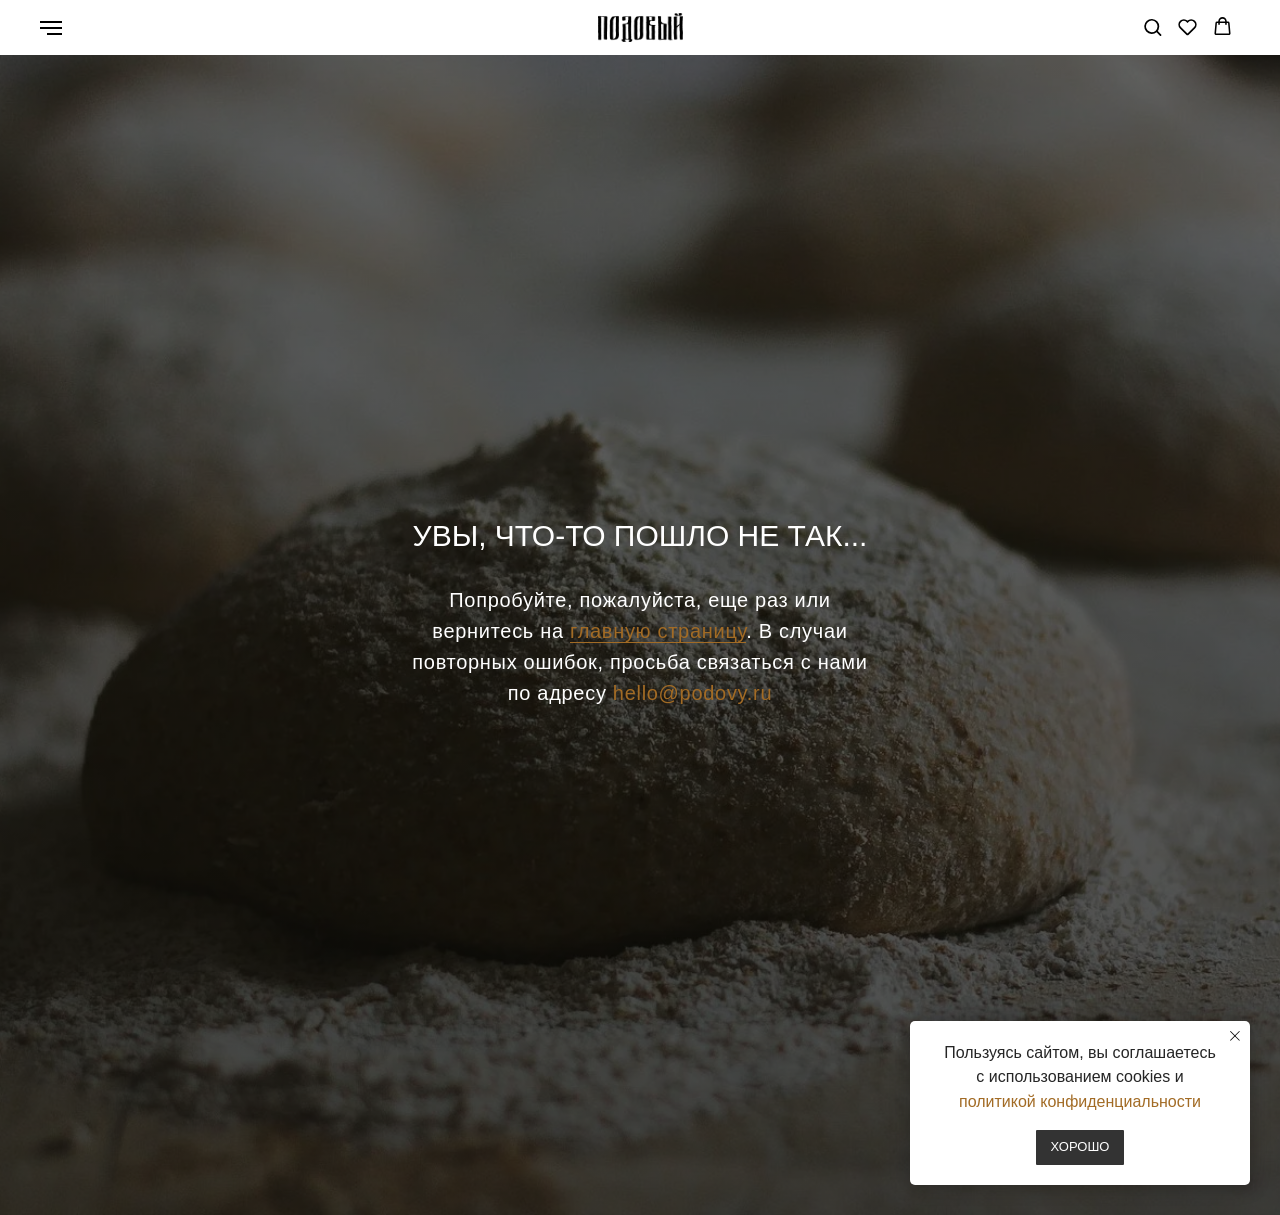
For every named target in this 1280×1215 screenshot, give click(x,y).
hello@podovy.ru (692, 693)
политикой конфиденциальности (1080, 1101)
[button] (1152, 26)
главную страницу (658, 631)
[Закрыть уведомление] (1235, 1036)
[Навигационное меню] (51, 28)
